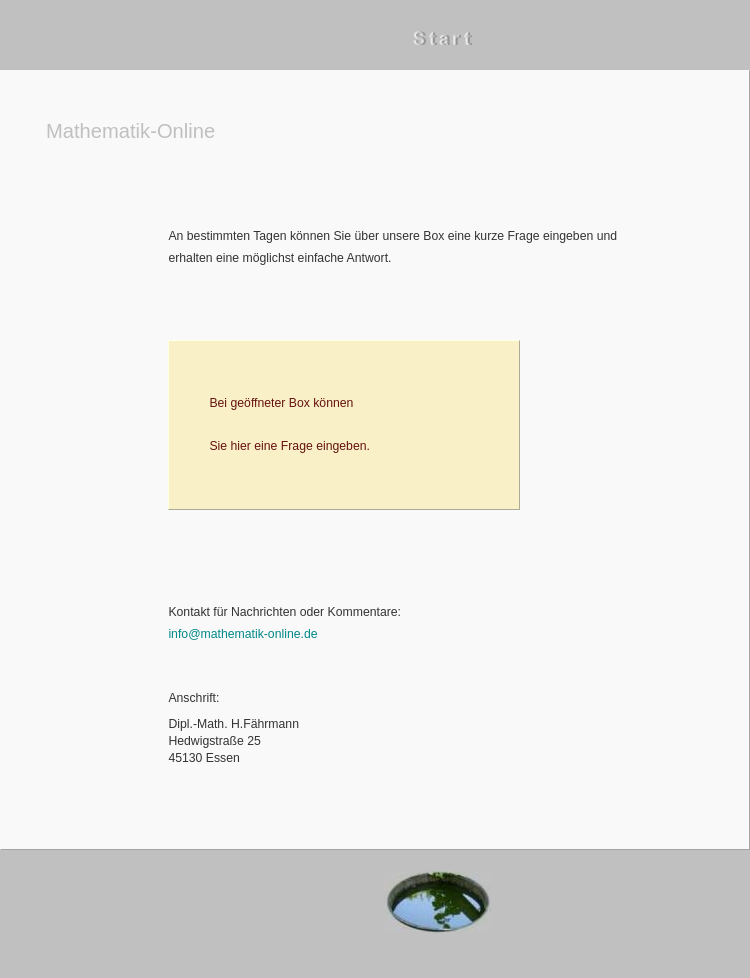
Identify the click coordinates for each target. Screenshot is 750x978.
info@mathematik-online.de (242, 634)
